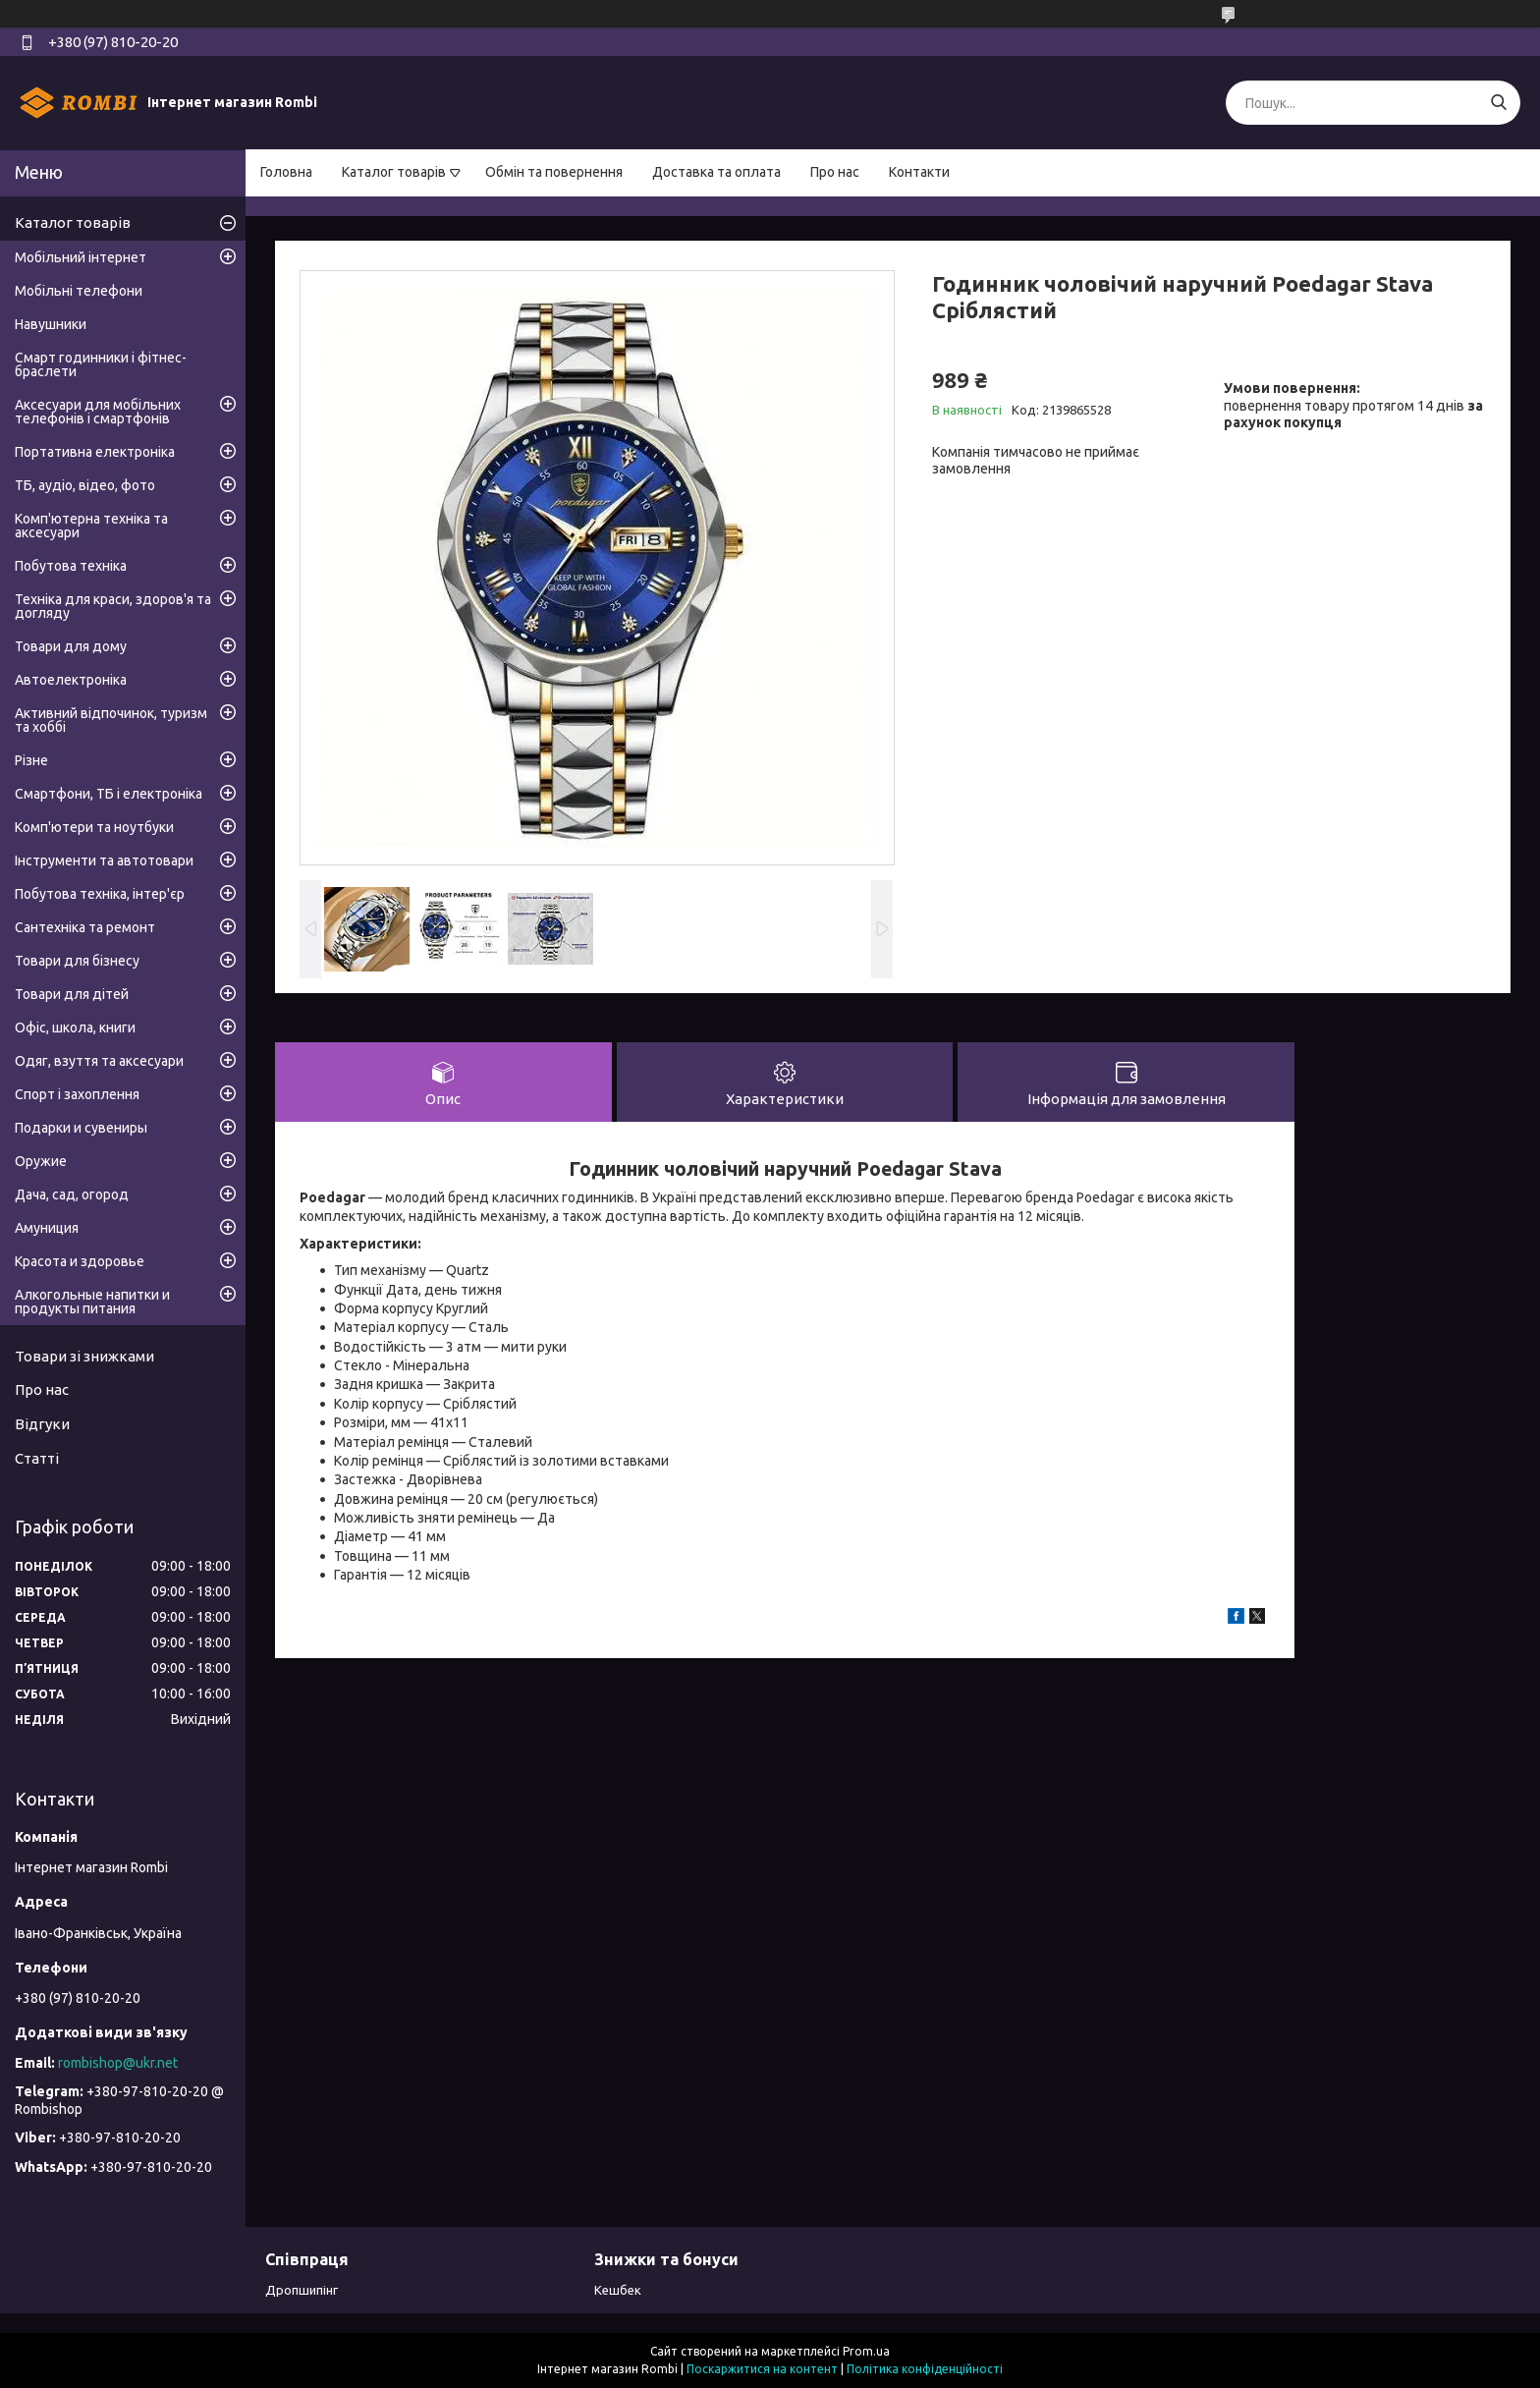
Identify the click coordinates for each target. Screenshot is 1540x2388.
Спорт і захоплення (77, 1094)
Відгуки (42, 1424)
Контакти (919, 172)
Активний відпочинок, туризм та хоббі (111, 720)
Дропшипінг (301, 2290)
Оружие (41, 1161)
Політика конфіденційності (925, 2368)
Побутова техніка (71, 566)
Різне (31, 760)
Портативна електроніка (95, 452)
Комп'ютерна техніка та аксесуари (91, 525)
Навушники (50, 324)
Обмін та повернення (554, 172)
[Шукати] (1498, 103)
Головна (286, 172)
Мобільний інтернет (80, 257)
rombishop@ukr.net (118, 2063)
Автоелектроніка (71, 680)
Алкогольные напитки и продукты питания (92, 1301)
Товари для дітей (72, 994)
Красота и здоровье (79, 1261)
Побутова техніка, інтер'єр (100, 894)
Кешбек (617, 2290)
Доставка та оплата (716, 172)
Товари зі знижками (84, 1356)
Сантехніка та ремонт (85, 927)
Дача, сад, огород (72, 1194)
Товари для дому (71, 646)
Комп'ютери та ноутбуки (94, 827)
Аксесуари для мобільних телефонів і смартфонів (98, 411)
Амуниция (47, 1228)
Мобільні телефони (78, 291)
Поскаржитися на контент (762, 2368)
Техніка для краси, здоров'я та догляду (113, 606)
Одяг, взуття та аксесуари (99, 1061)
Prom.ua (866, 2351)
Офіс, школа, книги (75, 1027)
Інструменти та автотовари (104, 860)
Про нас (834, 172)
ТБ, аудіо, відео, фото (85, 485)
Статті (37, 1458)
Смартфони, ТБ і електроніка (108, 794)
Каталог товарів (394, 172)
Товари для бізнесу (77, 961)
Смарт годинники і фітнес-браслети (101, 364)
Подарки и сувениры (81, 1128)
